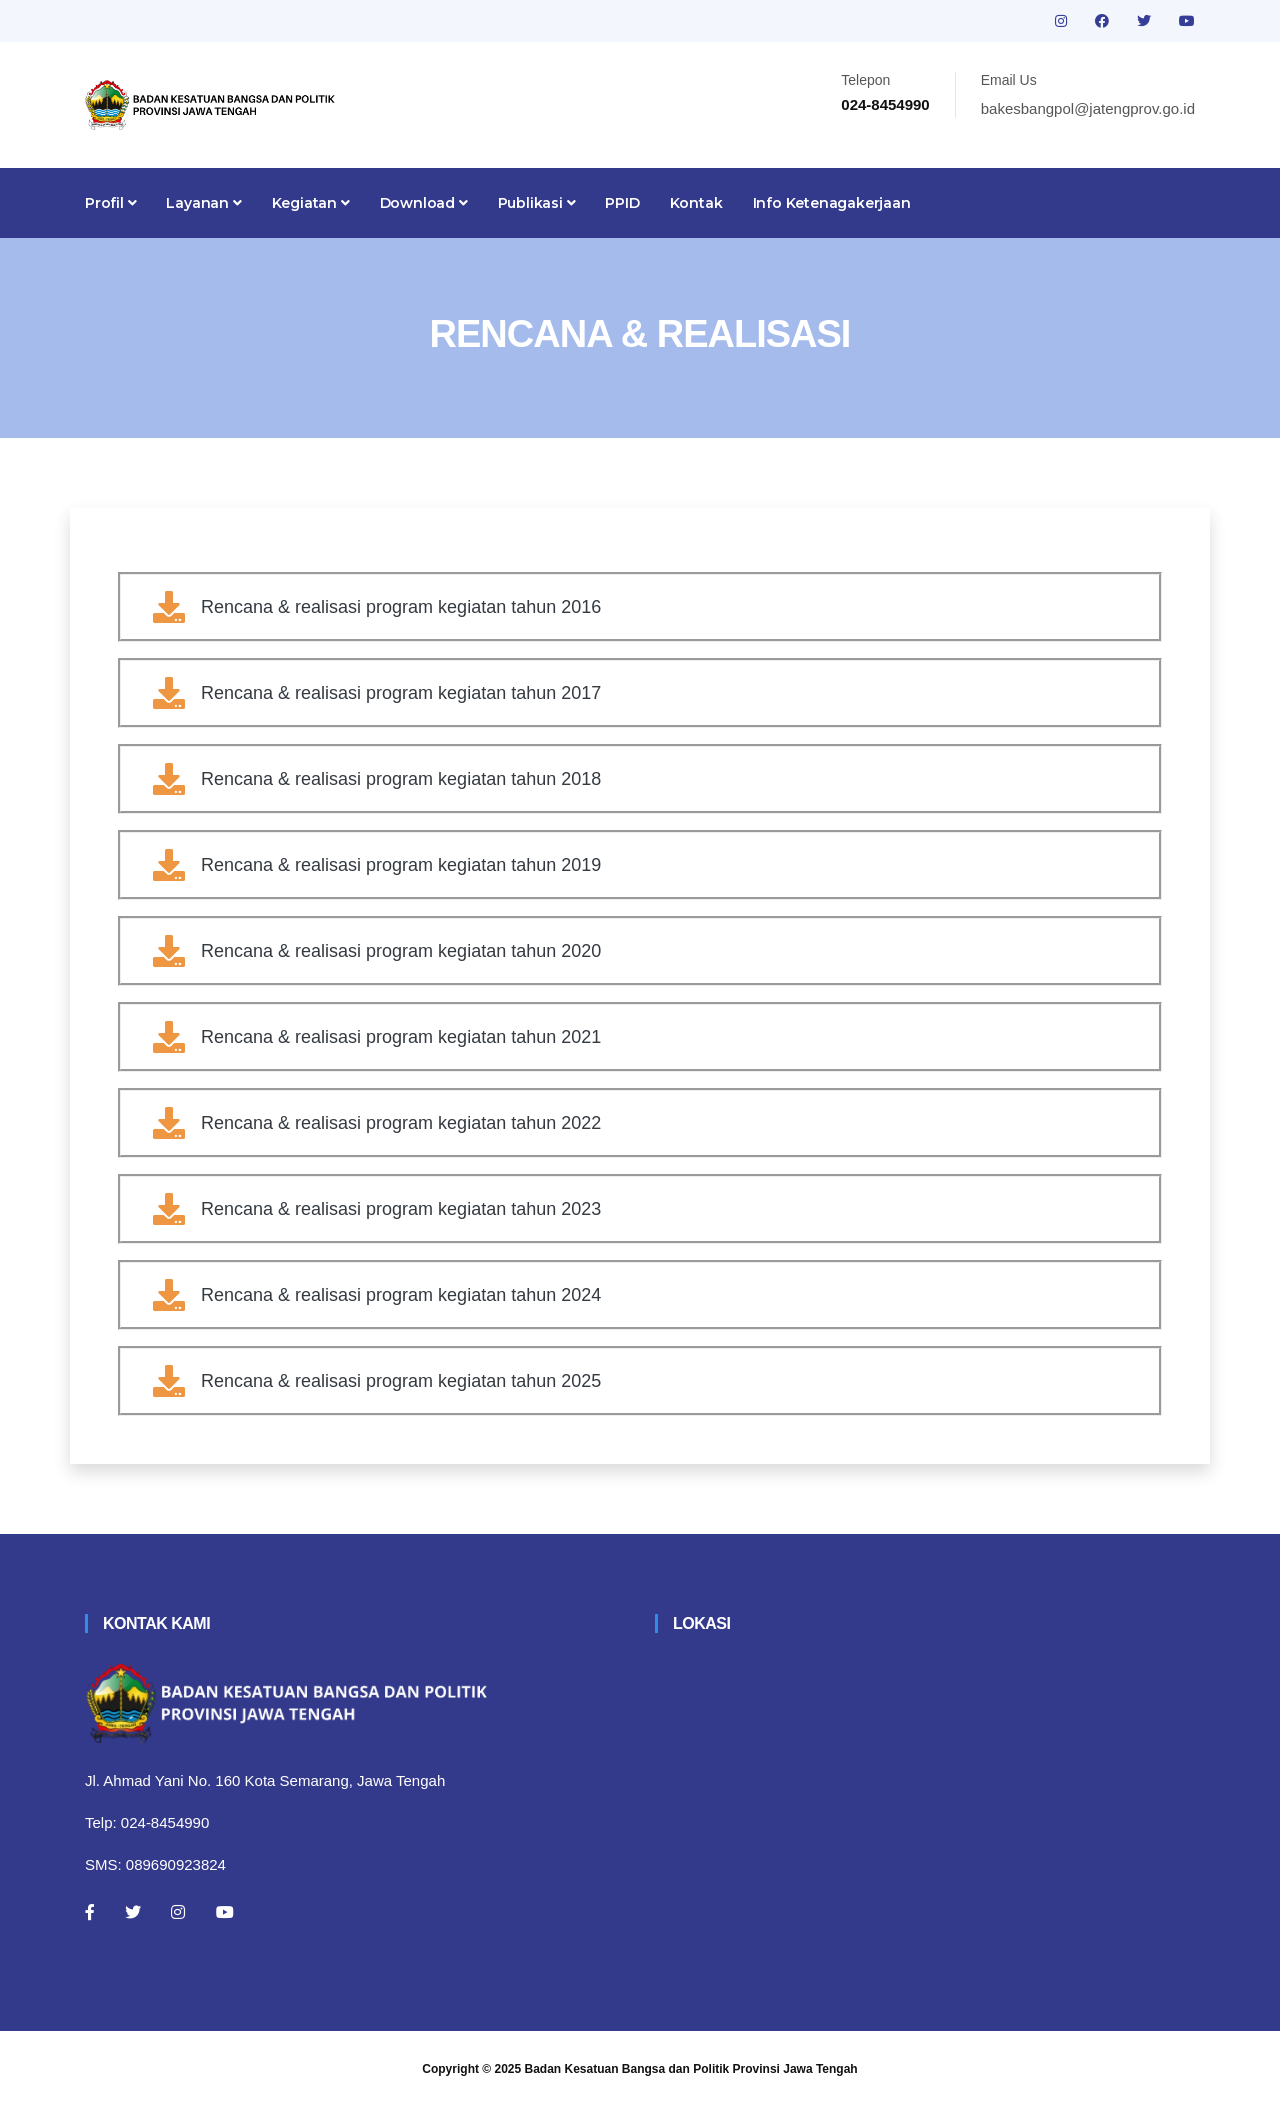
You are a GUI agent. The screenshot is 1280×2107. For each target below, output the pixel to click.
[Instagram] (178, 1912)
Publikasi (537, 203)
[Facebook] (90, 1912)
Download (424, 203)
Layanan (203, 203)
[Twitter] (133, 1912)
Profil (110, 203)
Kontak (696, 203)
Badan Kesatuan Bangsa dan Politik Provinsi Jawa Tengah (691, 2069)
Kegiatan (311, 203)
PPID (622, 203)
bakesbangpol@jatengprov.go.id (1088, 108)
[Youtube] (225, 1912)
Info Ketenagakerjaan (832, 203)
